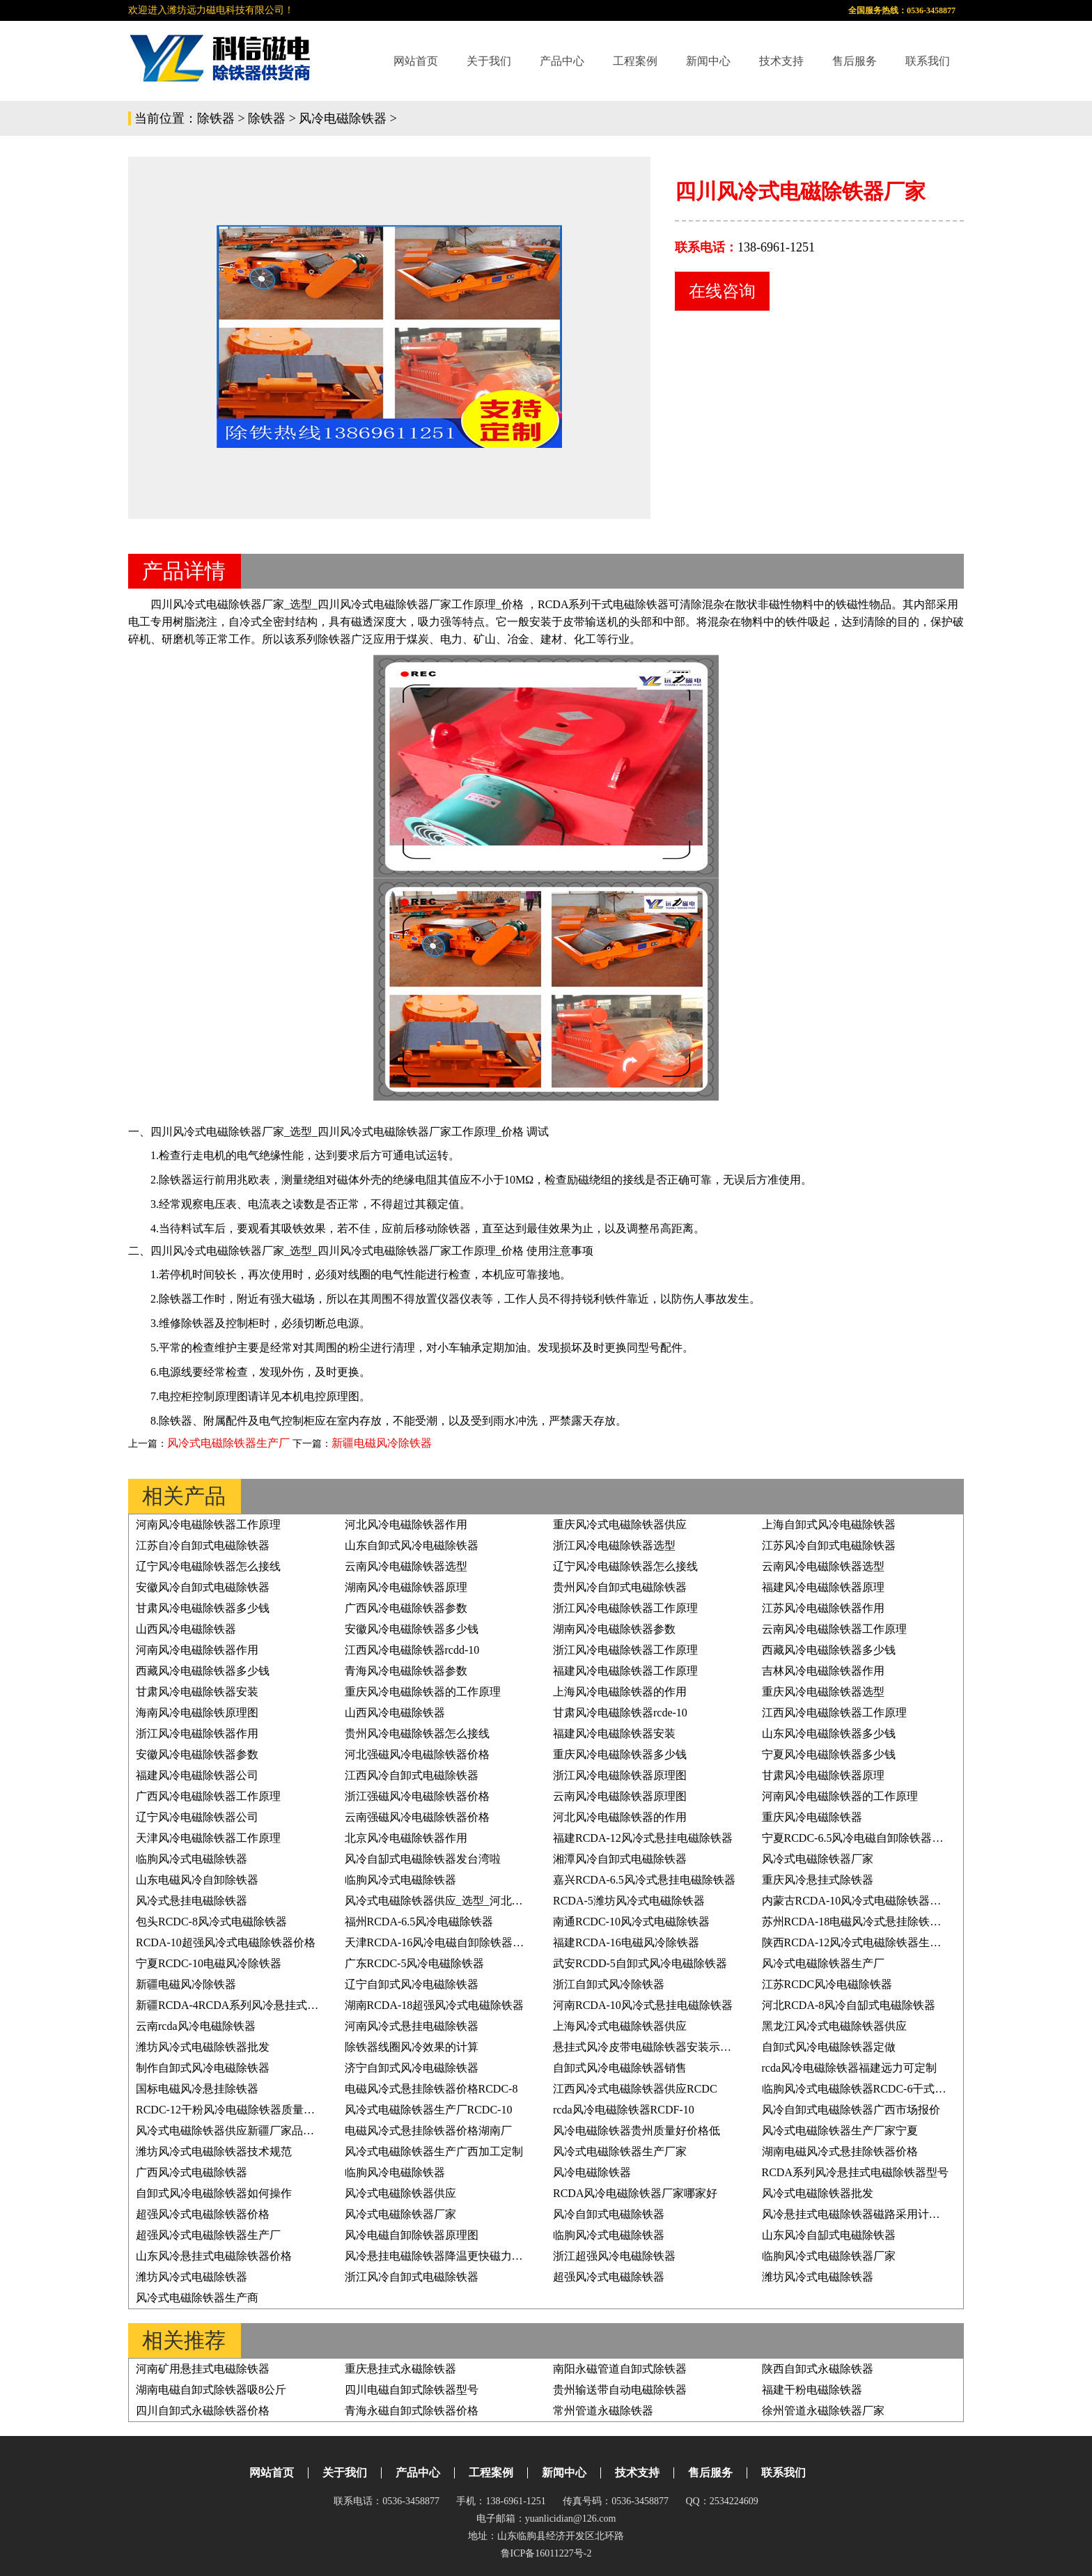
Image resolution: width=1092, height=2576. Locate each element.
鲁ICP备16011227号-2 (546, 2553)
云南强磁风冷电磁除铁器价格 (417, 1817)
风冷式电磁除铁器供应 (400, 2193)
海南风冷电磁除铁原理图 (197, 1712)
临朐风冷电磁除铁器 (395, 2172)
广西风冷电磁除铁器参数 (406, 1608)
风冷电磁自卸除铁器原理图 (411, 2235)
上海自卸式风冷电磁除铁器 (829, 1524)
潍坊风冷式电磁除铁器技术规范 (214, 2151)
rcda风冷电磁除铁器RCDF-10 (623, 2110)
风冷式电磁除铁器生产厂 (228, 1443)
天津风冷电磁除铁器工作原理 (208, 1838)
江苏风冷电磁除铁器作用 (823, 1608)
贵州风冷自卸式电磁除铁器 (620, 1587)
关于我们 (489, 61)
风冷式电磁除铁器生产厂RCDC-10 (429, 2110)
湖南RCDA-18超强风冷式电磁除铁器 (434, 2005)
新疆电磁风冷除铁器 (382, 1443)
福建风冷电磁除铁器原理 (823, 1587)
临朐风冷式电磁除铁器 (191, 1859)
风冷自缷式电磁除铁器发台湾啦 (423, 1859)
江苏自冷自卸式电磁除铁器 (203, 1545)
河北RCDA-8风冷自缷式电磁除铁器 (849, 2005)
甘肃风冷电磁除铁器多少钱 (203, 1608)
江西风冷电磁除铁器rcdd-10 (412, 1650)
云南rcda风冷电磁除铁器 (196, 2026)
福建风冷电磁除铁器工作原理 (625, 1671)
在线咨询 (722, 291)
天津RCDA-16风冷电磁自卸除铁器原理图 (446, 1942)
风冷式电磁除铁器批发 (817, 2193)
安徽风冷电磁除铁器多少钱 (411, 1629)
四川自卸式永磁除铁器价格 (203, 2410)
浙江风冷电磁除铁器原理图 (620, 1775)
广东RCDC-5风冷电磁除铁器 (415, 1963)
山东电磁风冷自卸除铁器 (197, 1880)
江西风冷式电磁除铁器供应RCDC (635, 2089)
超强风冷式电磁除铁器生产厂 (208, 2235)
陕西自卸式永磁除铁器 (817, 2369)
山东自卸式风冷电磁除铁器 (411, 1545)
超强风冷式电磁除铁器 (608, 2277)
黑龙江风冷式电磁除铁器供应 (834, 2026)
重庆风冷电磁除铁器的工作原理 (423, 1692)
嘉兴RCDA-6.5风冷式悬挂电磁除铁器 (644, 1880)
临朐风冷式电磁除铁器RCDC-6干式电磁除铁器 (876, 2089)
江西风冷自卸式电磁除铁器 (411, 1775)
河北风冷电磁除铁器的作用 (620, 1817)
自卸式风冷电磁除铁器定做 (829, 2047)
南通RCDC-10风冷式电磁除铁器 (631, 1921)
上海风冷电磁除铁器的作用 (620, 1692)
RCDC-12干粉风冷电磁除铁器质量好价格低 (242, 2110)
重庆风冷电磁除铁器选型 (823, 1692)
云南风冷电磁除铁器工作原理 (834, 1629)
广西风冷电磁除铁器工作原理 (208, 1796)
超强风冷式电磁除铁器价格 (203, 2214)
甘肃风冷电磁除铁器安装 (197, 1692)
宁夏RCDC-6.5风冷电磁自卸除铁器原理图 (864, 1838)
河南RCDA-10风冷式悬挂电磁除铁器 (643, 2005)
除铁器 (216, 118)
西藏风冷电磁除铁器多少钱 (829, 1650)
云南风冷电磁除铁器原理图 (620, 1796)
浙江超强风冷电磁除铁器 (614, 2256)
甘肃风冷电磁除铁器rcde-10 (620, 1712)
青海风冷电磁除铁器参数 (406, 1671)
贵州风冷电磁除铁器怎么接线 (417, 1733)
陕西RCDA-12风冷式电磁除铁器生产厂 (857, 1942)
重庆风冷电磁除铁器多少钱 (620, 1754)
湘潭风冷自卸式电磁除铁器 (620, 1859)
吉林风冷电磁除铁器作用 (823, 1671)
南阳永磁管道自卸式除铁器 (620, 2369)
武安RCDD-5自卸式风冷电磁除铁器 (640, 1963)
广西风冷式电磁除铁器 (191, 2172)
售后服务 (854, 61)
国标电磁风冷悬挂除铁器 (197, 2089)
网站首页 (415, 61)
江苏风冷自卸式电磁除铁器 (829, 1545)
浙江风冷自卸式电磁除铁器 (411, 2277)
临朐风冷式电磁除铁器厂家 (829, 2256)
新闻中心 (708, 61)
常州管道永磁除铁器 (603, 2410)
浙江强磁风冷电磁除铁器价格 (417, 1796)
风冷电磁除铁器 (343, 118)
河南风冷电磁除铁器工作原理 (208, 1524)
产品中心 (562, 61)
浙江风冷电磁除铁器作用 (197, 1733)
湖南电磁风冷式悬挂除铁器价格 (840, 2151)
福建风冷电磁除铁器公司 (197, 1775)
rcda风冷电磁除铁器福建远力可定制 (849, 2068)
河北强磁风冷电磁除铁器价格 (417, 1754)
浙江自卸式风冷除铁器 (608, 1984)
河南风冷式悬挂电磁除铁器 (411, 2026)
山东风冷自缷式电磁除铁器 (829, 2235)
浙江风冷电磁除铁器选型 (614, 1545)
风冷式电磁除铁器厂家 (817, 1859)
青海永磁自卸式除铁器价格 (411, 2410)
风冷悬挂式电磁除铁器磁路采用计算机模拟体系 (879, 2214)
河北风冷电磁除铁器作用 (406, 1524)
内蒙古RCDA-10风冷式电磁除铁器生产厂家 (868, 1901)
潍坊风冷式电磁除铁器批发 (203, 2047)
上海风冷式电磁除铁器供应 (620, 2026)
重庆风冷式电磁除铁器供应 (620, 1524)
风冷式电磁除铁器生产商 (197, 2298)
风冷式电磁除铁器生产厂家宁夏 (840, 2130)
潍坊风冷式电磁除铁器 (191, 2277)
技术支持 (781, 61)
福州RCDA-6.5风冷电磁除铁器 (419, 1921)
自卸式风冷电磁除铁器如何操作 (214, 2193)
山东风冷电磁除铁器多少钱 (829, 1733)
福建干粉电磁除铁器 (812, 2390)
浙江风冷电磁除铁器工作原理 (625, 1608)
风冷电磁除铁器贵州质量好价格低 (636, 2130)
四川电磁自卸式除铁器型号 (411, 2390)
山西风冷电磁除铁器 (186, 1629)
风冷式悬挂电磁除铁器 (191, 1901)
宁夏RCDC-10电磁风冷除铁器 (208, 1963)
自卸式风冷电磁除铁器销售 (620, 2068)
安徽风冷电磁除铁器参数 (197, 1754)
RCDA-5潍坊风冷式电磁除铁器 (629, 1901)
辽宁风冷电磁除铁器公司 (197, 1817)
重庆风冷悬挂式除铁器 (817, 1880)
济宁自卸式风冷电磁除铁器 (411, 2068)
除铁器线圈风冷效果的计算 (411, 2047)
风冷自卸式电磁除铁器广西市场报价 (851, 2110)
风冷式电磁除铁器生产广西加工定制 (434, 2151)
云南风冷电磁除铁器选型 (406, 1566)
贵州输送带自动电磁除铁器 (620, 2390)
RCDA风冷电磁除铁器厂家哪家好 (635, 2193)
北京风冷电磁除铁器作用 (406, 1838)
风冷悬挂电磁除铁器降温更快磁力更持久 (445, 2256)
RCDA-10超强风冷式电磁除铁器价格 (225, 1942)
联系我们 (927, 61)
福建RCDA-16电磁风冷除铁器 (626, 1942)
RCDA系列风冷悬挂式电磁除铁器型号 (855, 2172)
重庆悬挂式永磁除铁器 (400, 2369)
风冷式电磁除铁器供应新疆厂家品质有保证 (242, 2130)
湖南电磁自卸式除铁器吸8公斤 (211, 2390)
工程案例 (635, 61)
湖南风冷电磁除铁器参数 (614, 1629)
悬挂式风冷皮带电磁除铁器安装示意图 (647, 2047)
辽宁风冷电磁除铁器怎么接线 (208, 1566)
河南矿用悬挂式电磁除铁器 (203, 2369)
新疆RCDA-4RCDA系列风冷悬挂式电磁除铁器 (249, 2005)
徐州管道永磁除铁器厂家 (823, 2410)
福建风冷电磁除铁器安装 (614, 1733)
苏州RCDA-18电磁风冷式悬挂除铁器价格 (863, 1921)
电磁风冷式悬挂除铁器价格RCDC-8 (431, 2089)
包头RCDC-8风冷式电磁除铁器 (211, 1921)
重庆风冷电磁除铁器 (812, 1817)
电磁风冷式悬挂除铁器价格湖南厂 (428, 2130)
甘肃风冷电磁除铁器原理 (823, 1775)
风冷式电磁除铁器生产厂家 (620, 2151)
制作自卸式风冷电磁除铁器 (203, 2068)
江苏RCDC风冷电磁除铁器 (827, 1984)
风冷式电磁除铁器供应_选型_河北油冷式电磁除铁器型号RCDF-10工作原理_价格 (542, 1901)
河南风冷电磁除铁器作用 (197, 1650)
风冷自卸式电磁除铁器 (608, 2214)
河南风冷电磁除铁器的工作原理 (840, 1796)
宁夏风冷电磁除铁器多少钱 (829, 1754)
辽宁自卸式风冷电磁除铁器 (411, 1984)
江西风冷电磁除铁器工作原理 (834, 1712)
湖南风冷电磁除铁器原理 (406, 1587)
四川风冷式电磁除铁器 (373, 604)
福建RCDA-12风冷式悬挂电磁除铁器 (643, 1838)
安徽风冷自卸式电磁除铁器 (203, 1587)
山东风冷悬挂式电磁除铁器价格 (214, 2256)
